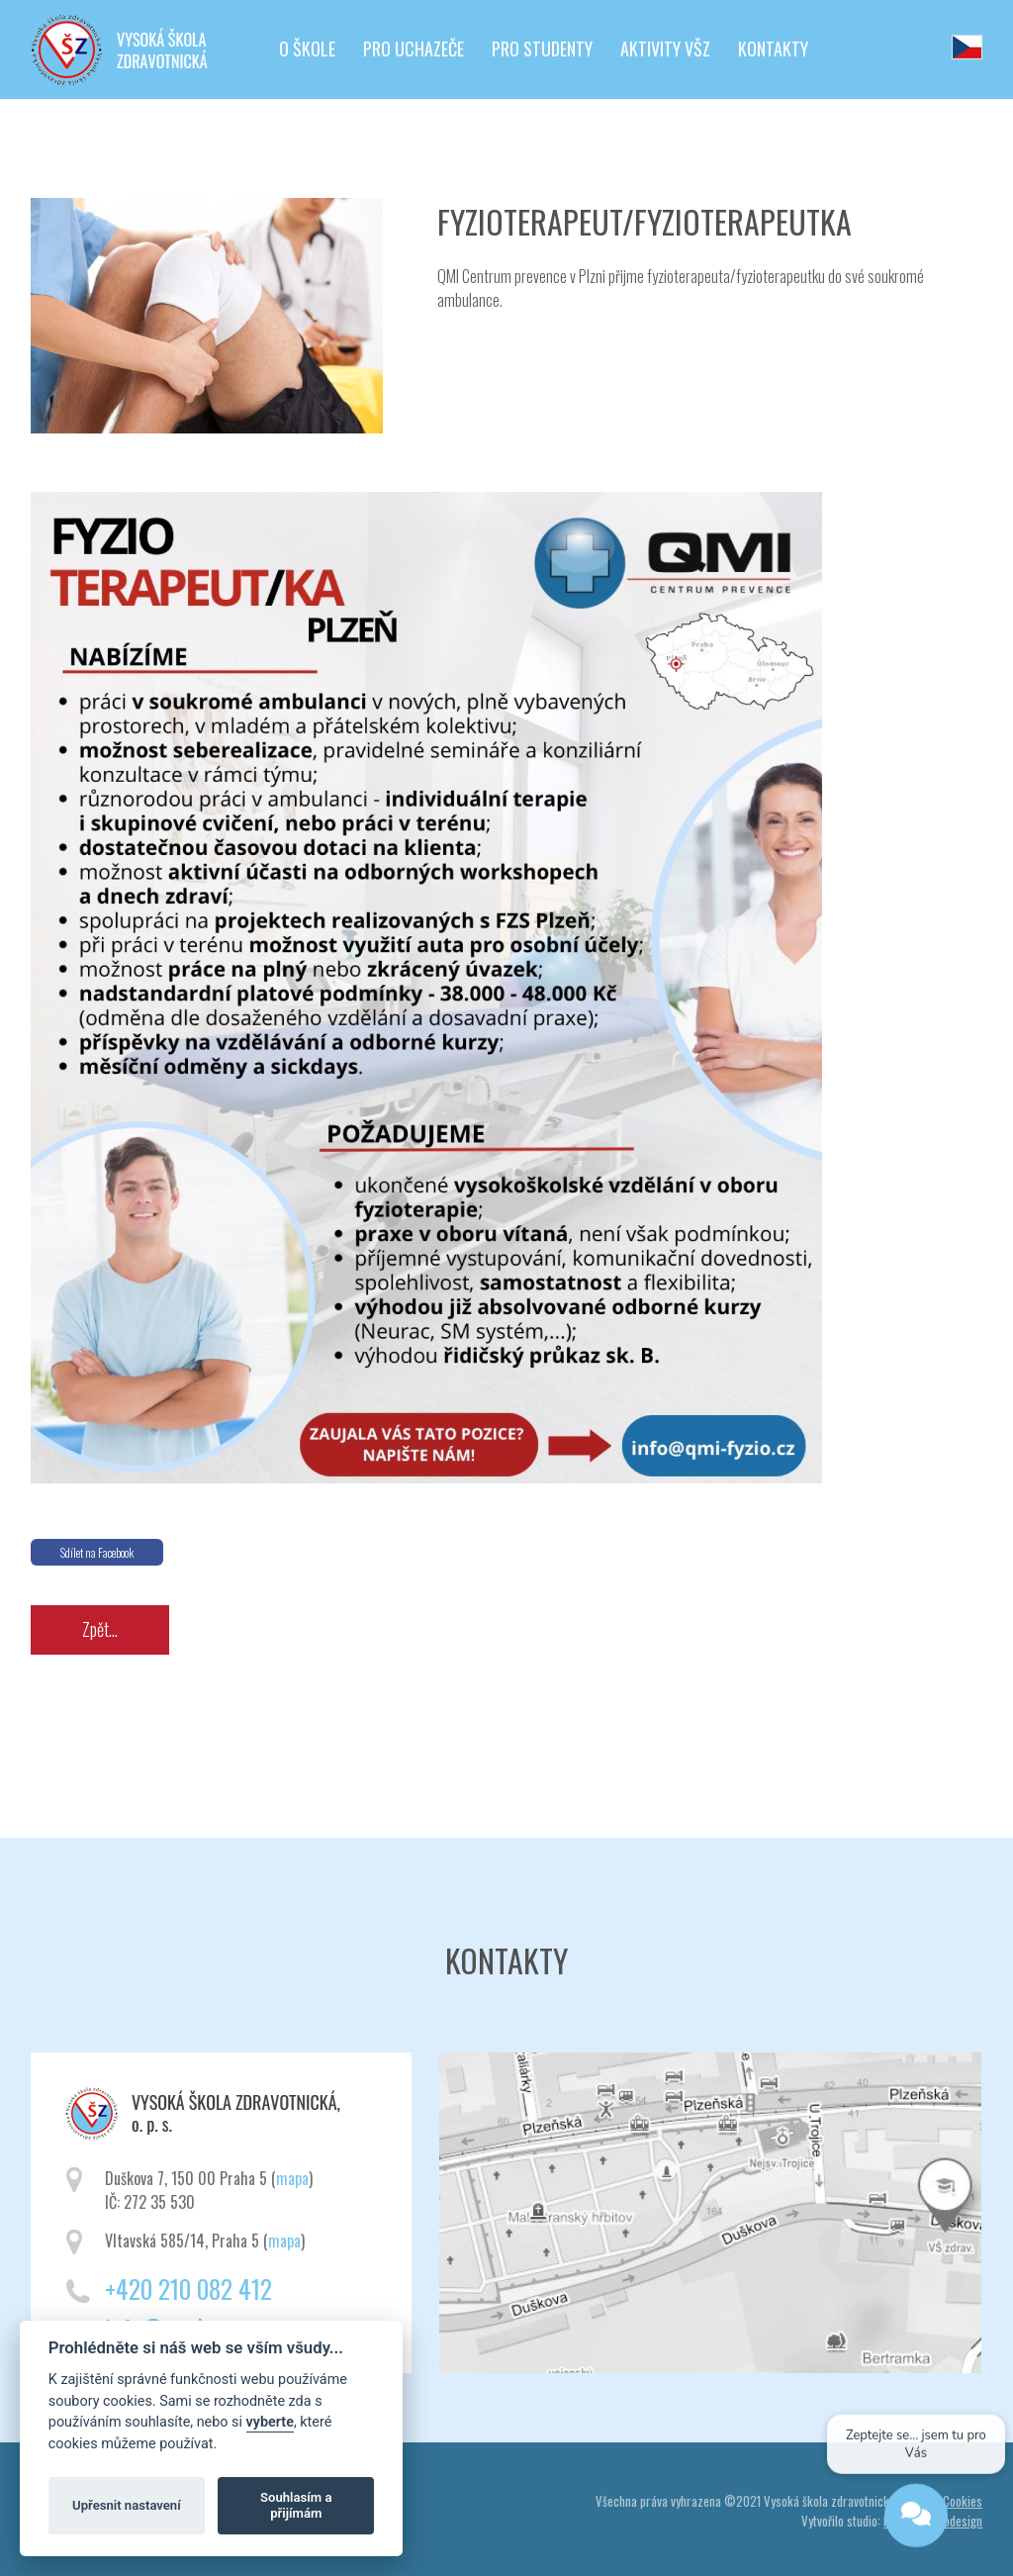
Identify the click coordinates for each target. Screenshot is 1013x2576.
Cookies (962, 2501)
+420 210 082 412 (188, 2288)
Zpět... (100, 1629)
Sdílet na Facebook (97, 1552)
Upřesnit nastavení (126, 2505)
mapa (292, 2178)
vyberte (270, 2422)
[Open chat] (916, 2518)
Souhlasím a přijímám (295, 2505)
